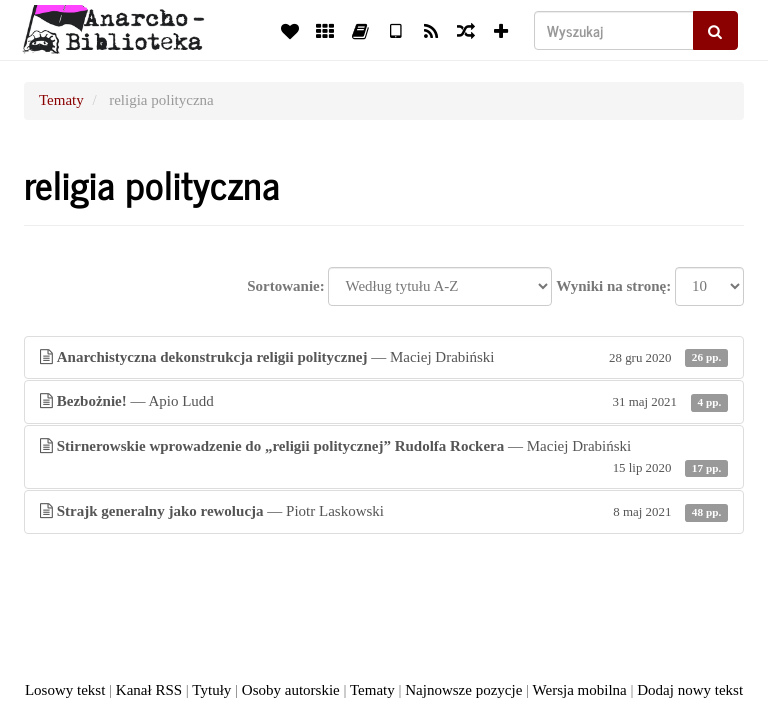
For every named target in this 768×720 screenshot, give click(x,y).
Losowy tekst (65, 690)
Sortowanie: (286, 286)
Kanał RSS (149, 690)
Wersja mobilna (580, 690)
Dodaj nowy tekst (690, 690)
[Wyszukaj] (614, 30)
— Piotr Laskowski (384, 511)
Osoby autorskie (291, 690)
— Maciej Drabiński (384, 357)
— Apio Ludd (384, 401)
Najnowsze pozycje (463, 690)
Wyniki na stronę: (613, 286)
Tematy (61, 100)
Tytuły (211, 690)
